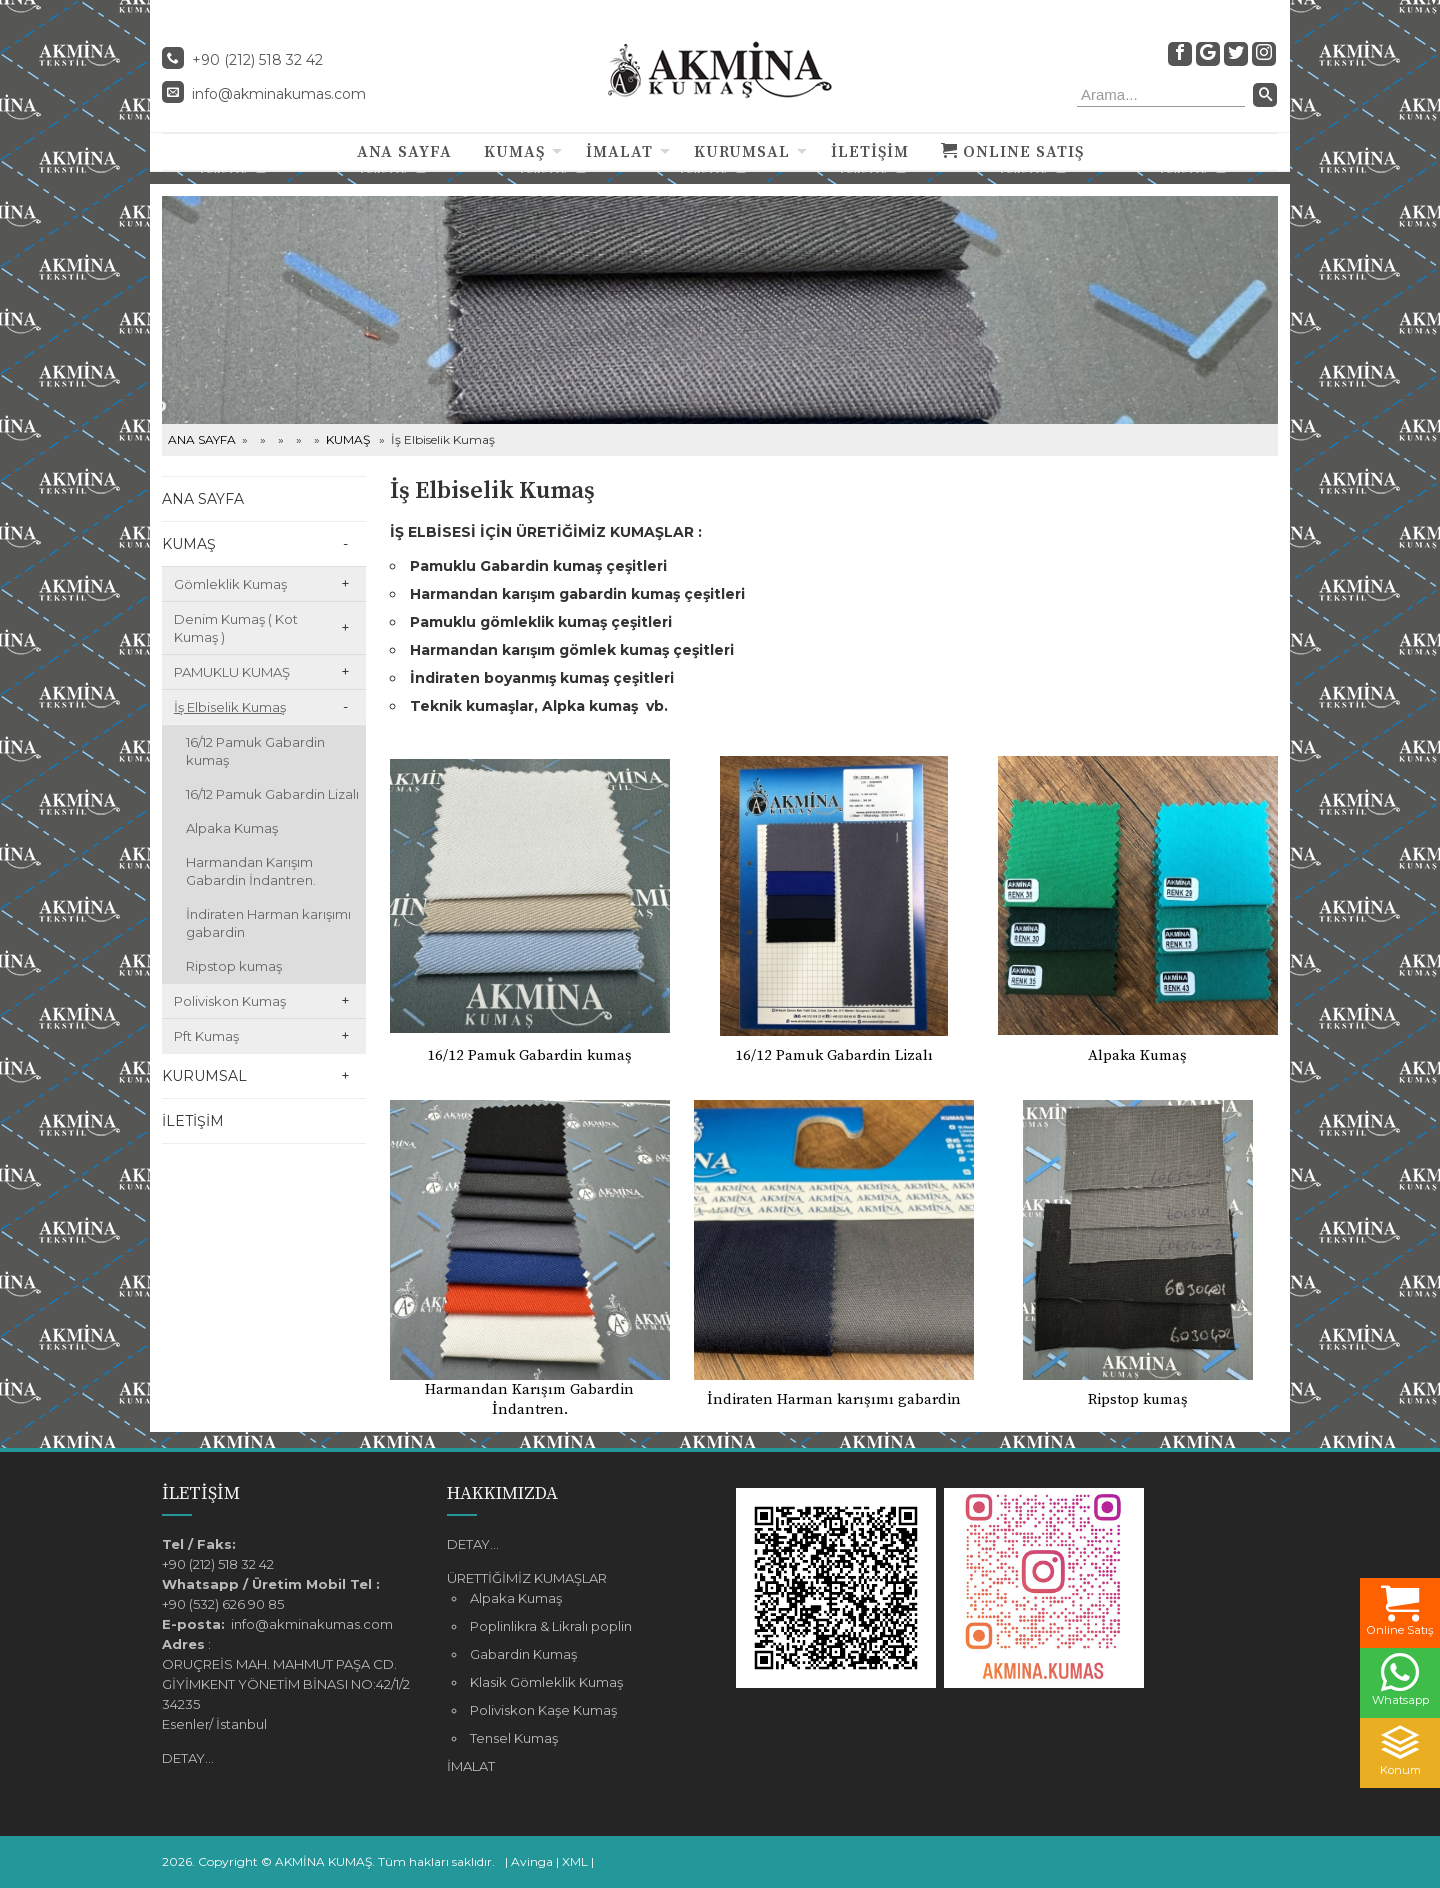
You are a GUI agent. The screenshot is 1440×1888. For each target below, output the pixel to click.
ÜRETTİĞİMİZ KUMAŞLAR (527, 1578)
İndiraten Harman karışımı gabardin (268, 923)
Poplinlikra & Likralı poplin (551, 1626)
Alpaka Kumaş (232, 828)
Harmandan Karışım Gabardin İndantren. (251, 871)
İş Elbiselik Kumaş (230, 707)
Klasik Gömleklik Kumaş (546, 1682)
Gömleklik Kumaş (230, 584)
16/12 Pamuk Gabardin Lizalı (272, 794)
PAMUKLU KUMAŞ (232, 672)
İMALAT (619, 152)
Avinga (532, 1861)
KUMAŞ (514, 152)
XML (575, 1861)
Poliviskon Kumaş (230, 1001)
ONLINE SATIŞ (1012, 152)
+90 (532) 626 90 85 (223, 1604)
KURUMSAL (742, 152)
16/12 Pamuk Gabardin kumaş (255, 751)
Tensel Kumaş (514, 1738)
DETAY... (188, 1758)
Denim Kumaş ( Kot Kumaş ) (236, 628)
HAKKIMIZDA (502, 1493)
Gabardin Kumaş (523, 1654)
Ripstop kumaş (234, 966)
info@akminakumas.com (279, 94)
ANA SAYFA (404, 152)
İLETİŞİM (870, 152)
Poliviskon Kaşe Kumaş (543, 1710)
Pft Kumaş (206, 1036)
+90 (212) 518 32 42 (218, 1564)
